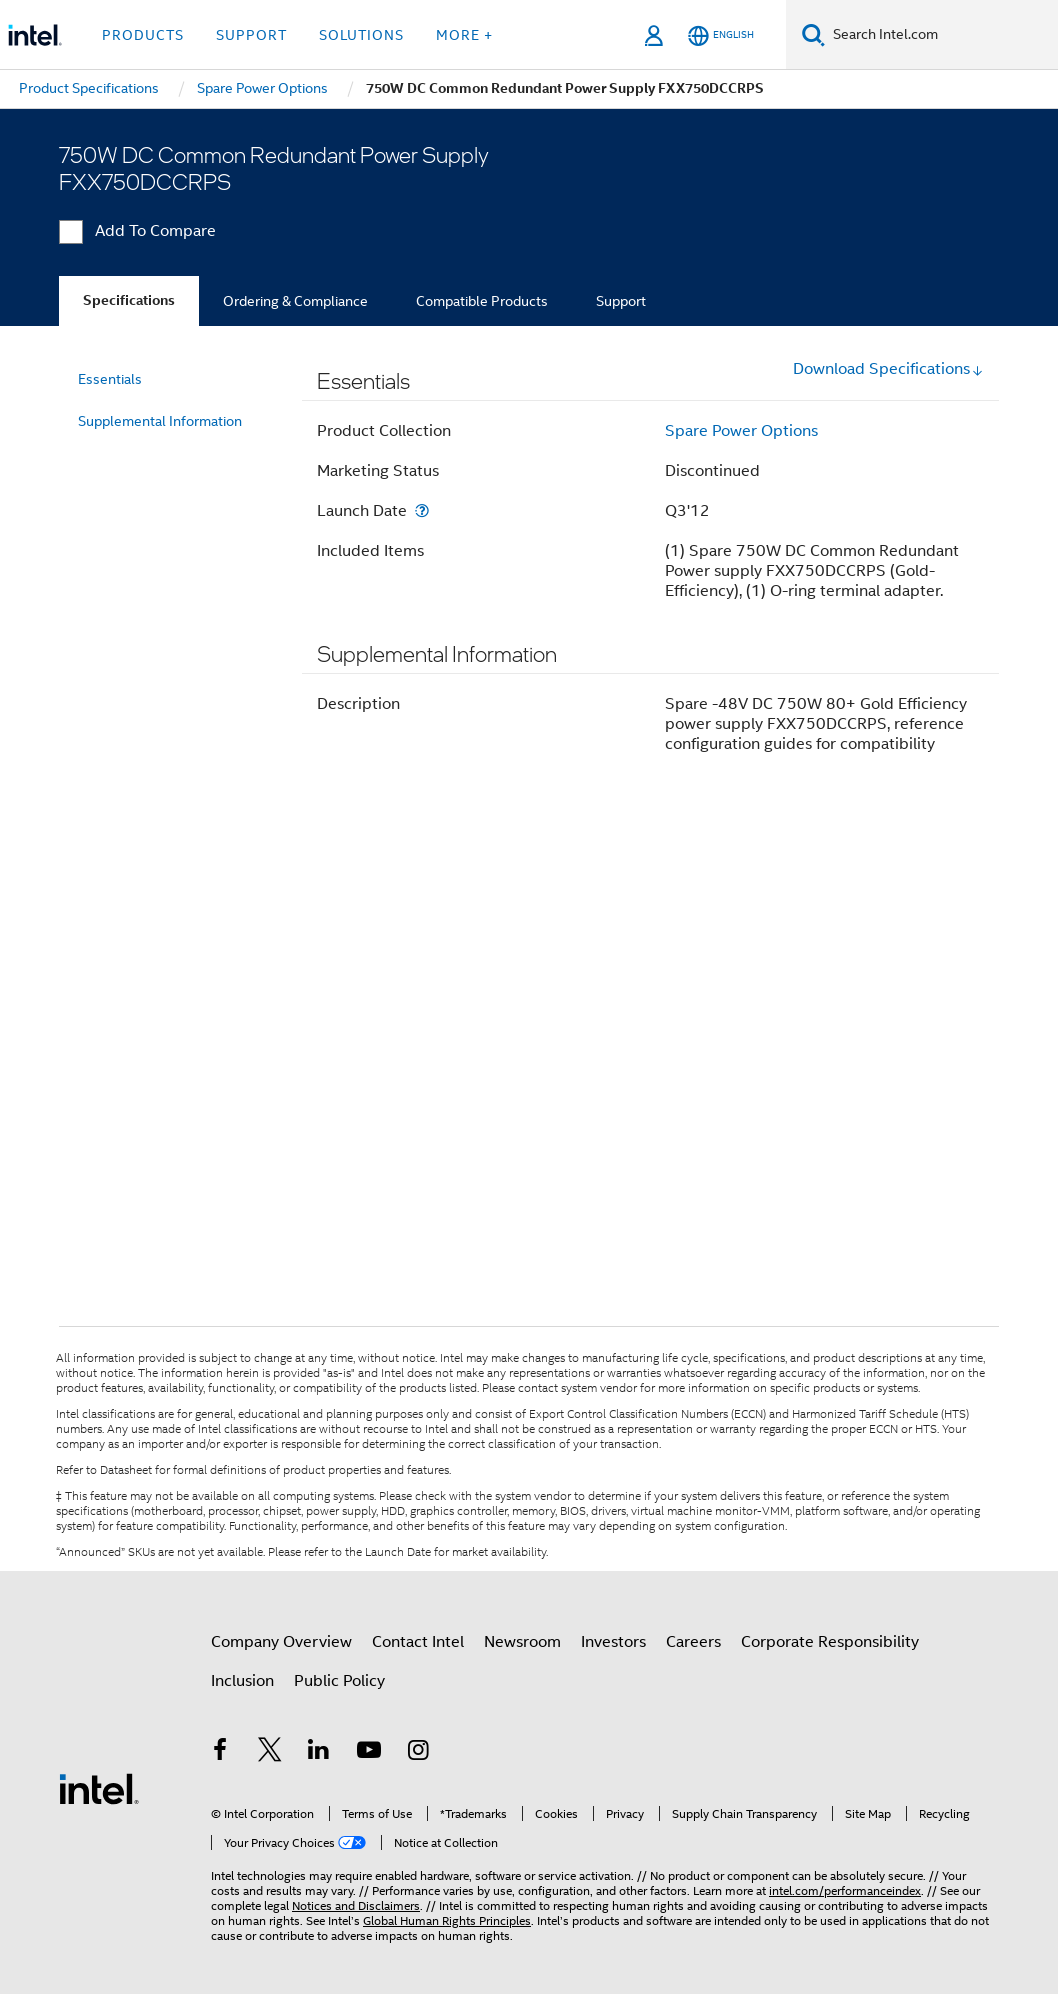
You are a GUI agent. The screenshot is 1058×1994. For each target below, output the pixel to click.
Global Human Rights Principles (447, 1920)
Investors (613, 1642)
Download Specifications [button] (888, 369)
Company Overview (281, 1642)
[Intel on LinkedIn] (319, 1753)
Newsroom (522, 1642)
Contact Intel (418, 1642)
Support (621, 301)
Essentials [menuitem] (110, 379)
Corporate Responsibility (830, 1642)
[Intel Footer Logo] (99, 1788)
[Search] (813, 34)
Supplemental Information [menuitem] (160, 421)
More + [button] (464, 35)
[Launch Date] (422, 510)
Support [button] (251, 35)
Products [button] (143, 35)
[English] (721, 35)
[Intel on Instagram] (418, 1753)
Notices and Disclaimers (356, 1905)
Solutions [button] (361, 35)
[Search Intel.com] (941, 35)
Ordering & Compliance (295, 301)
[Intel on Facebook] (220, 1753)
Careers (693, 1642)
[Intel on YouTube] (369, 1753)
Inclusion (242, 1681)
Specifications (129, 300)
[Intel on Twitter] (270, 1753)
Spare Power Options (741, 431)
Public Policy (339, 1681)
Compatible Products (482, 301)
